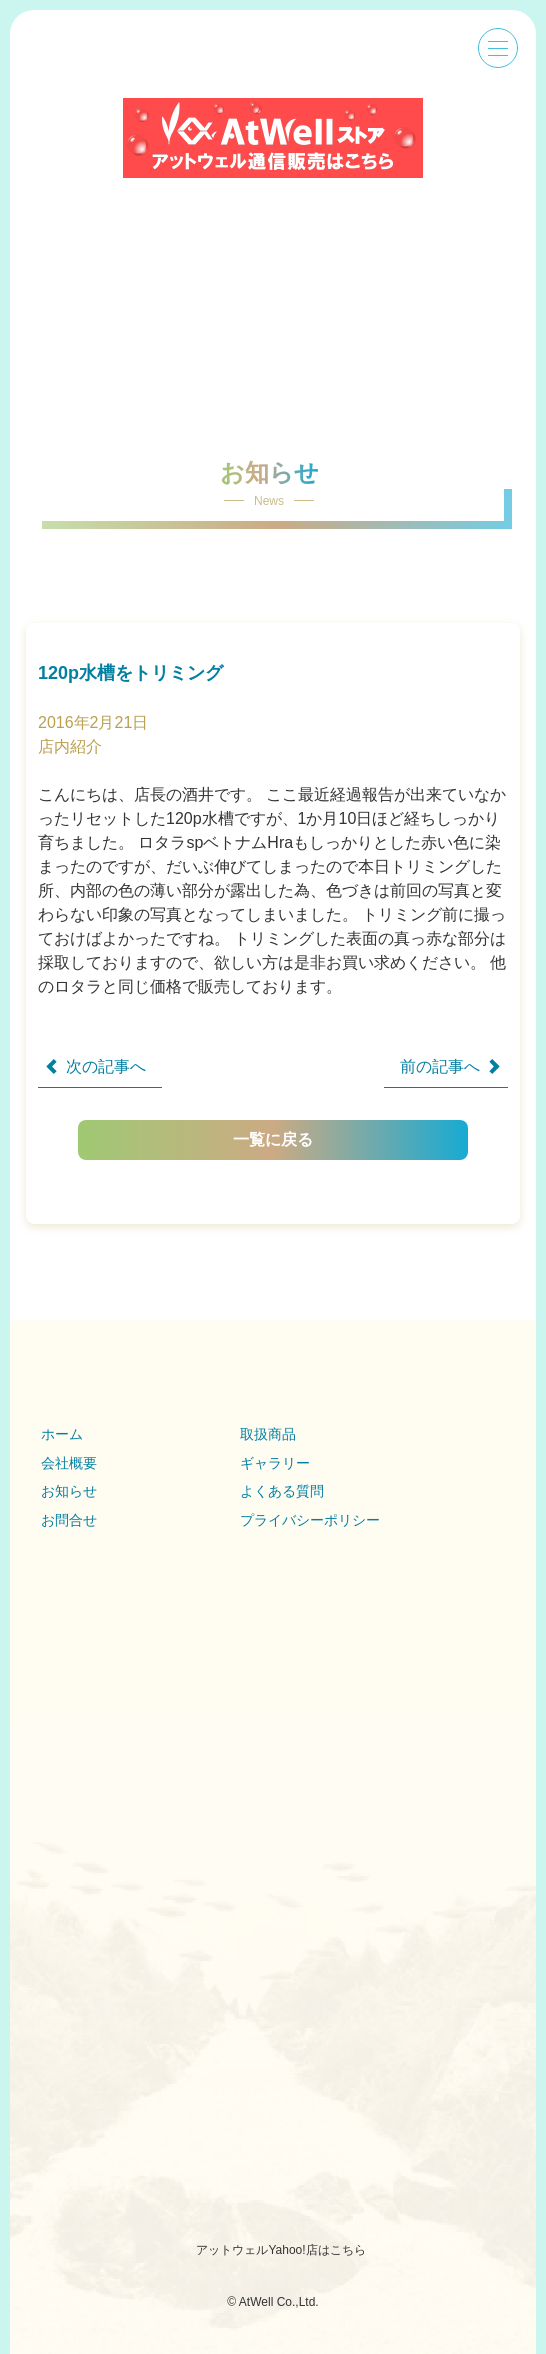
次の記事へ (106, 1066)
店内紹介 (70, 746)
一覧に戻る (338, 1140)
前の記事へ (440, 1066)
